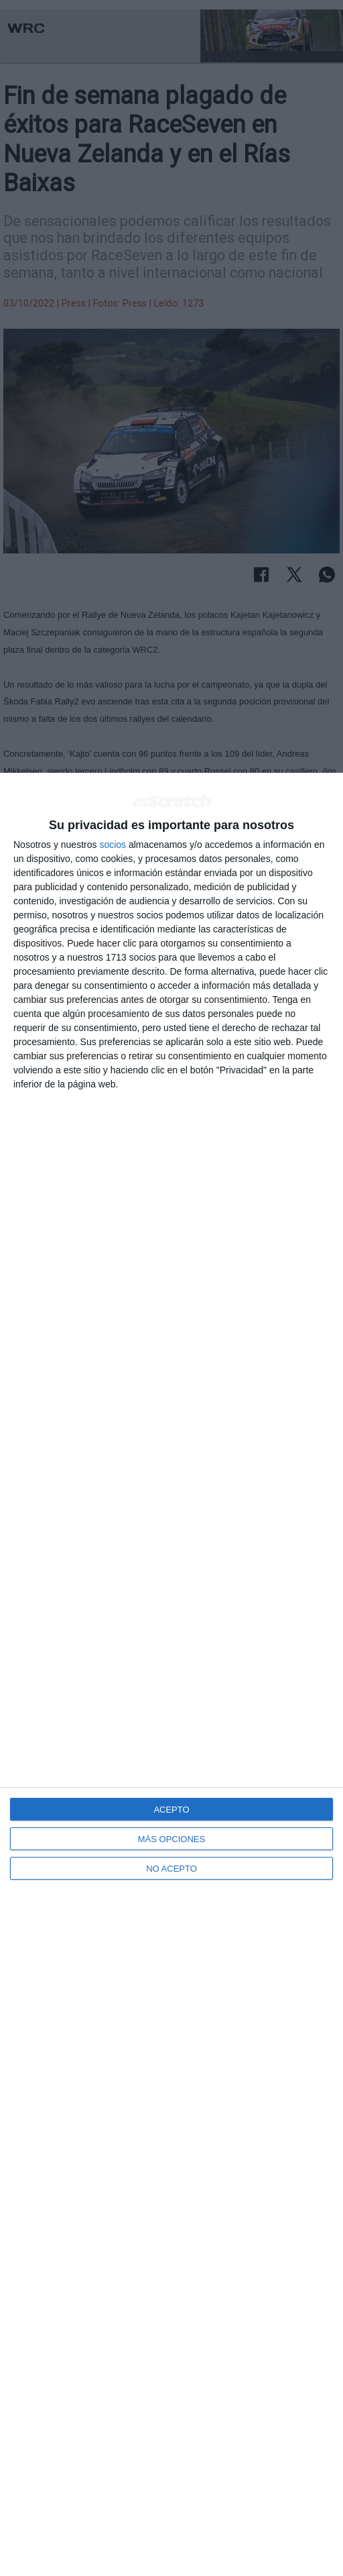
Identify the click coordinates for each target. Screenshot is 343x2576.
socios (112, 844)
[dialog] (171, 1674)
